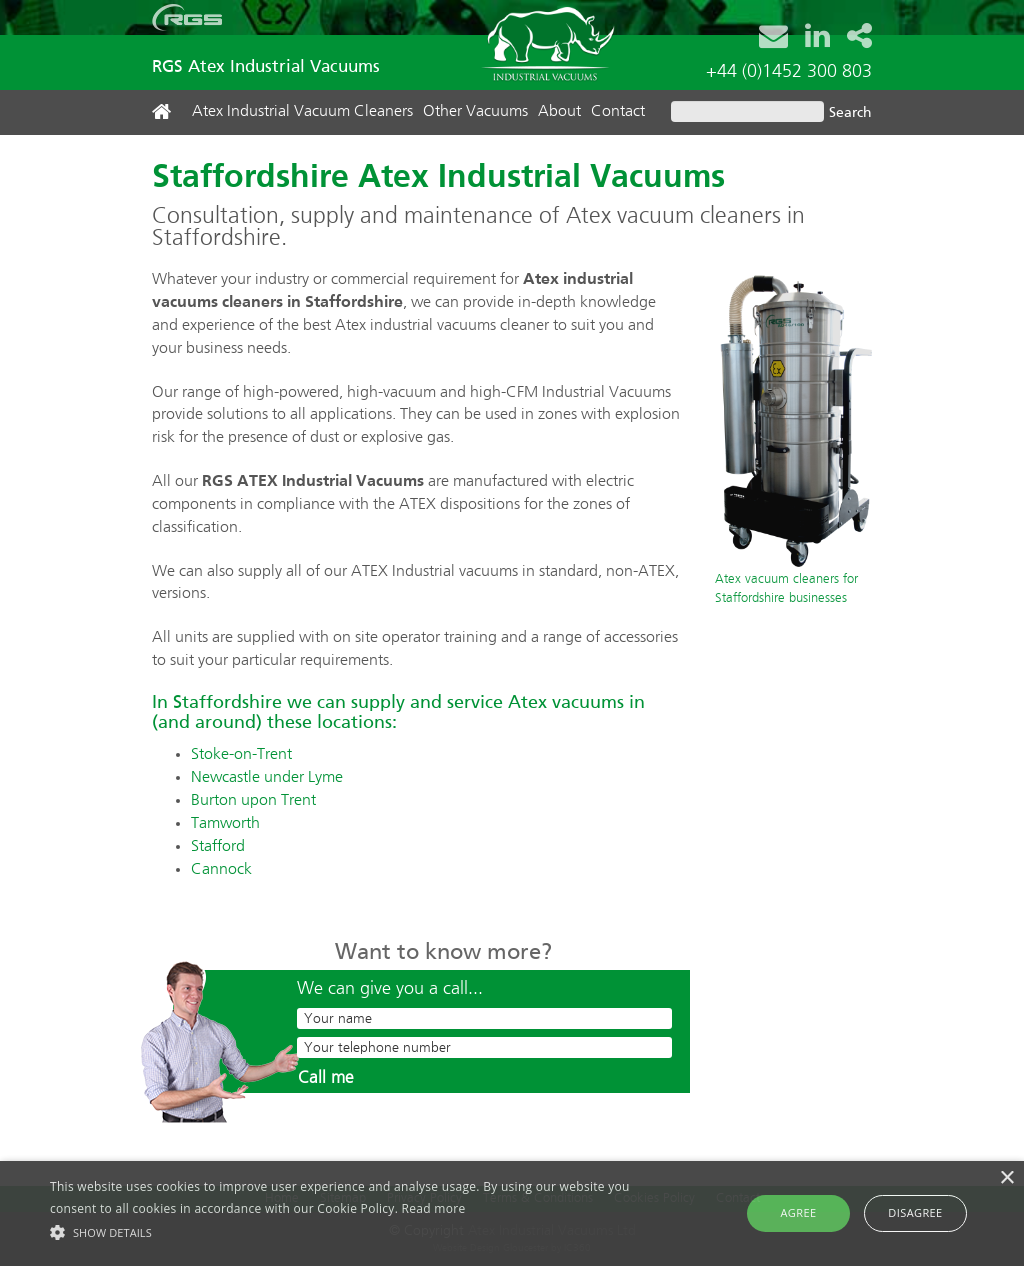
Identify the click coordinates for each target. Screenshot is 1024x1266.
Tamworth (225, 824)
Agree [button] (799, 1212)
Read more (434, 1208)
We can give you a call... (390, 989)
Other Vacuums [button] (475, 112)
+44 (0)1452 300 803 (789, 72)
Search (850, 113)
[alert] (512, 1213)
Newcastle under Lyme (267, 778)
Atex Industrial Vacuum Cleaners (302, 112)
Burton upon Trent (253, 801)
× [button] (1006, 1178)
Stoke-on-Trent (241, 755)
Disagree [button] (915, 1212)
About (559, 112)
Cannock (221, 870)
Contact (618, 112)
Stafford (218, 847)
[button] (350, 1231)
